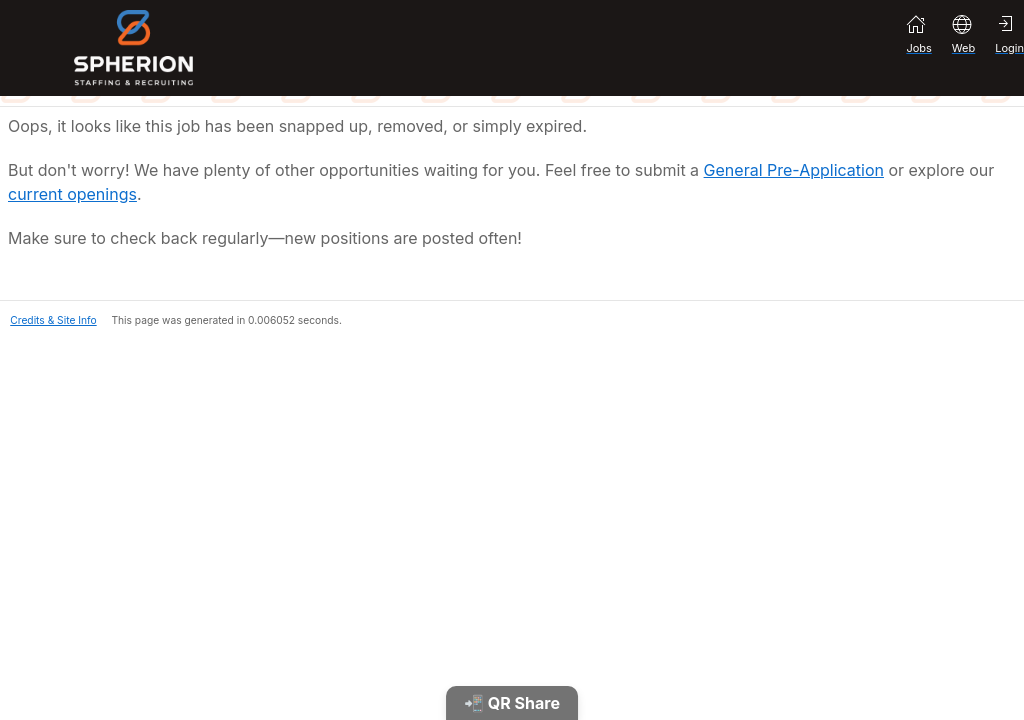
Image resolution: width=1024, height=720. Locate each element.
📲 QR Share (512, 703)
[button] (48, 318)
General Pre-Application (794, 170)
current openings (72, 194)
